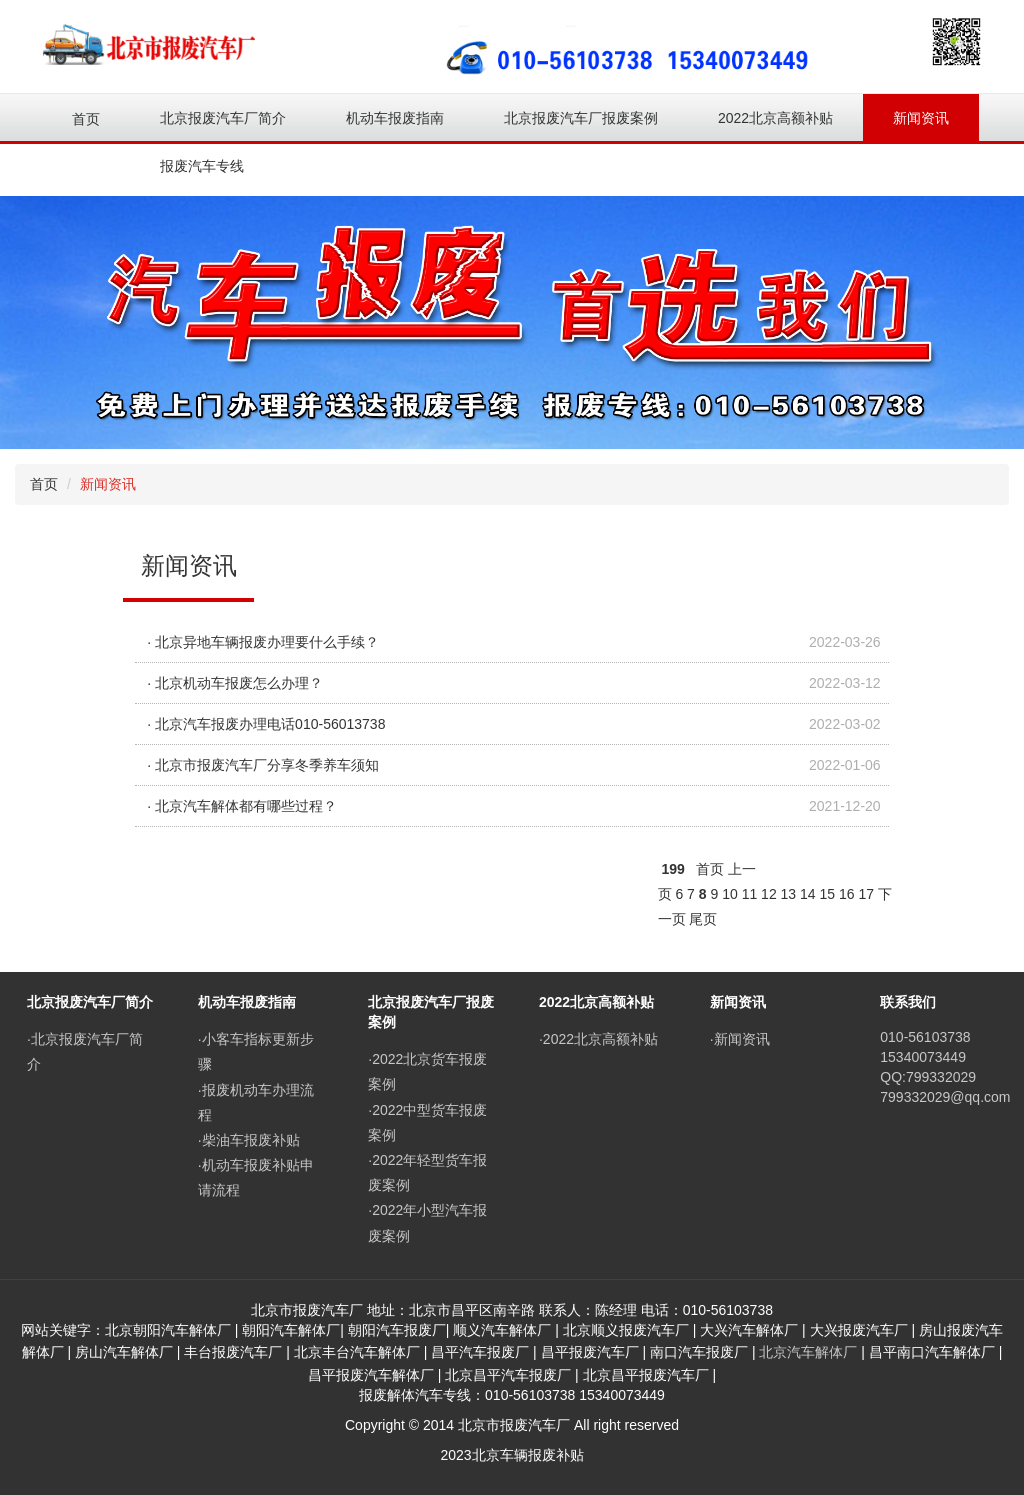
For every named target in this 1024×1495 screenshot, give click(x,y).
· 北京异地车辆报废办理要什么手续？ (263, 642)
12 (769, 894)
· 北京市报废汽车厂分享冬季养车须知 (263, 765)
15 (828, 894)
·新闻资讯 (740, 1039)
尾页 (703, 919)
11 (750, 894)
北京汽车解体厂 (808, 1352)
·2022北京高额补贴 (598, 1039)
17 (866, 894)
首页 (86, 119)
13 (789, 894)
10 (730, 894)
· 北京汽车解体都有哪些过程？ (242, 806)
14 (808, 894)
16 (847, 894)
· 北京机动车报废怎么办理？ (235, 683)
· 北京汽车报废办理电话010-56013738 (266, 724)
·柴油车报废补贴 (249, 1140)
